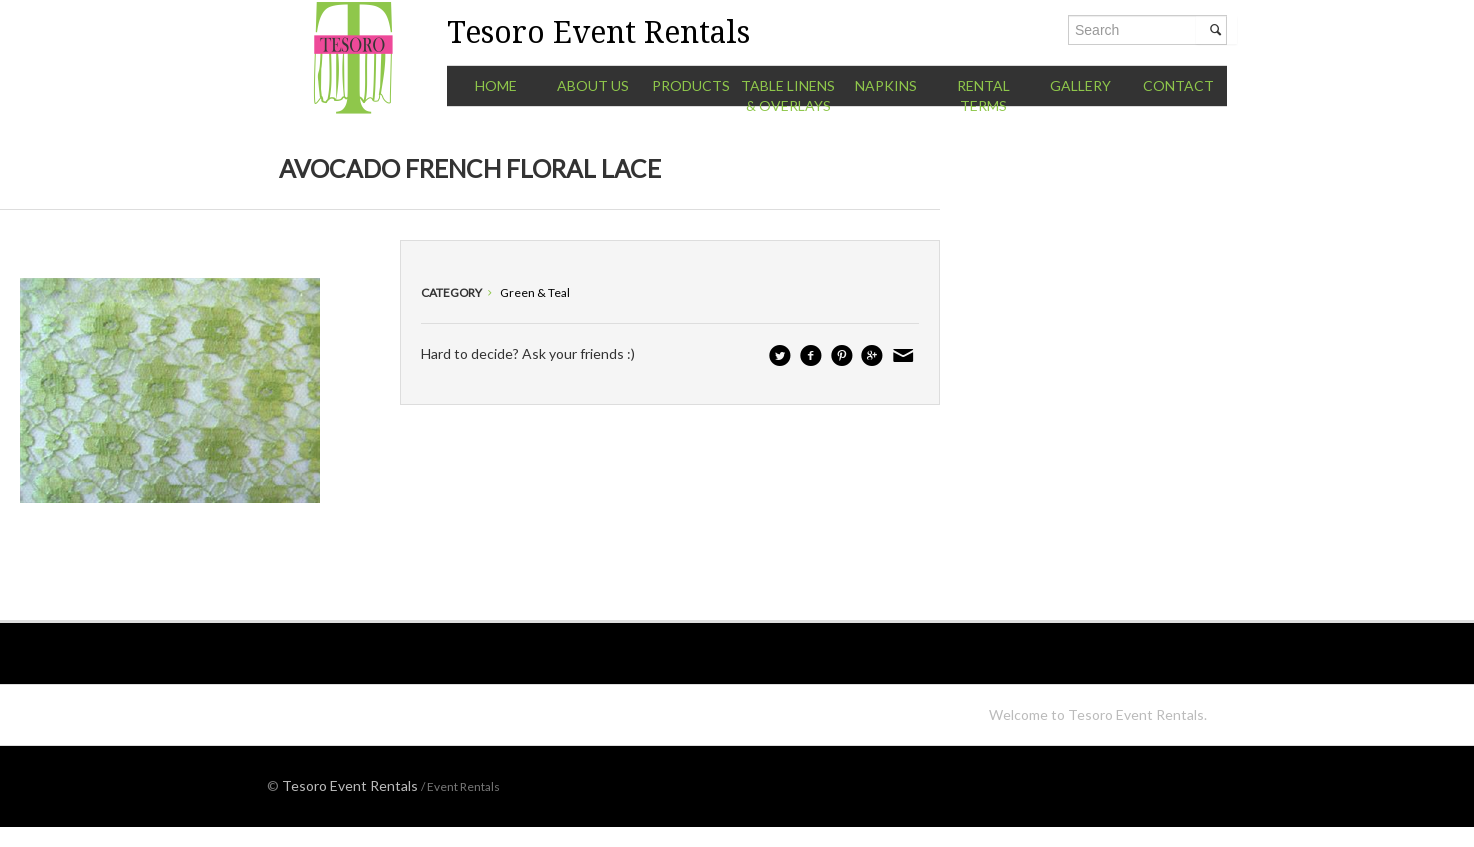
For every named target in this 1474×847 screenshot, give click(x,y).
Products (691, 85)
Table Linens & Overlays (788, 95)
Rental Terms (983, 95)
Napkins (886, 85)
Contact (1178, 85)
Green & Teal (535, 292)
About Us (593, 85)
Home (496, 85)
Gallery (1080, 85)
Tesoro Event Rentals (350, 785)
